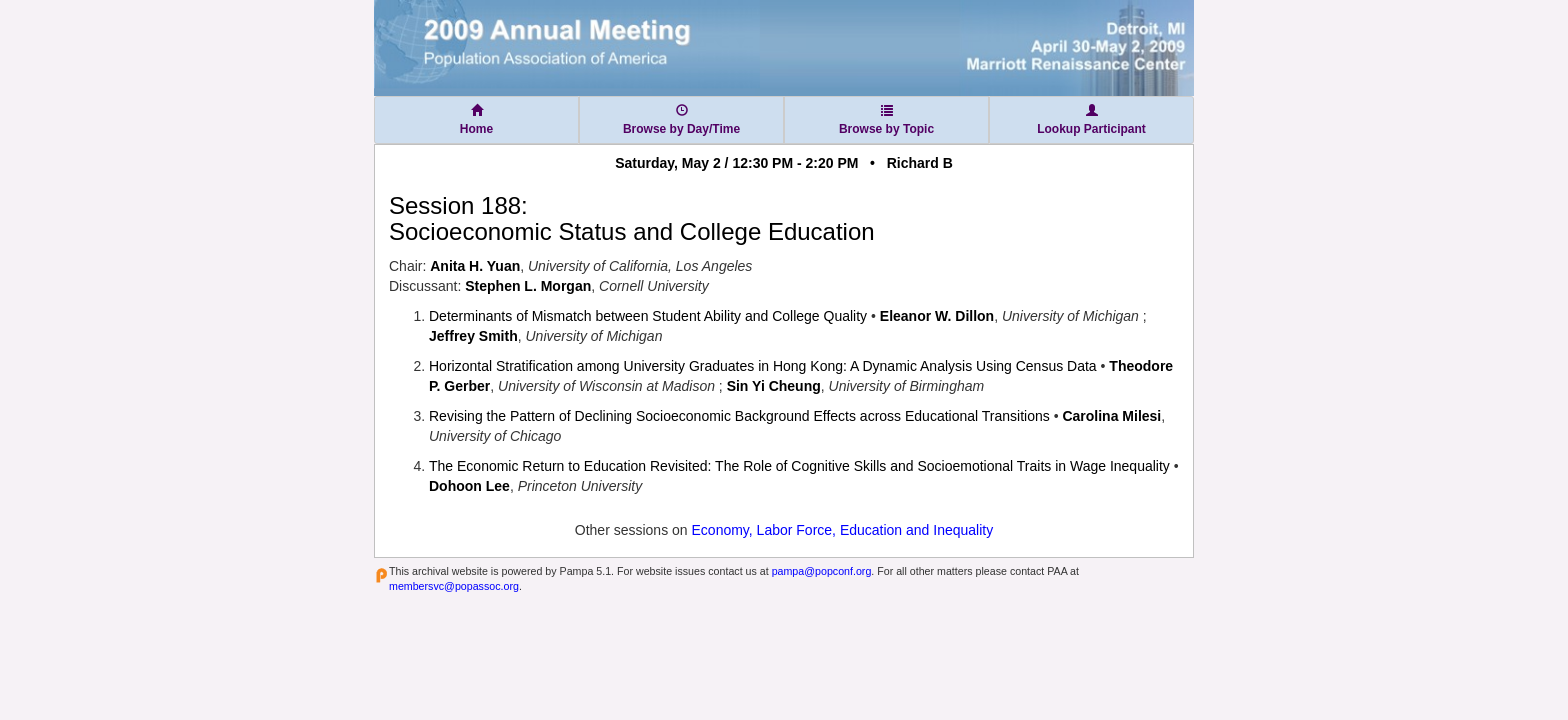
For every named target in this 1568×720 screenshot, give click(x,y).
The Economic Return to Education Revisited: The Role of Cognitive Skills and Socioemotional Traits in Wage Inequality (799, 466)
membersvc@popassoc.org (454, 586)
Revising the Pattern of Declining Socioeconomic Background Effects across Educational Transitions (739, 416)
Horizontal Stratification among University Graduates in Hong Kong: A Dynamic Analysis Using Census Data (763, 366)
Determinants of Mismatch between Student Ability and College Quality (648, 316)
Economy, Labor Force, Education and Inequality (843, 530)
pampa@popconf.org (822, 571)
